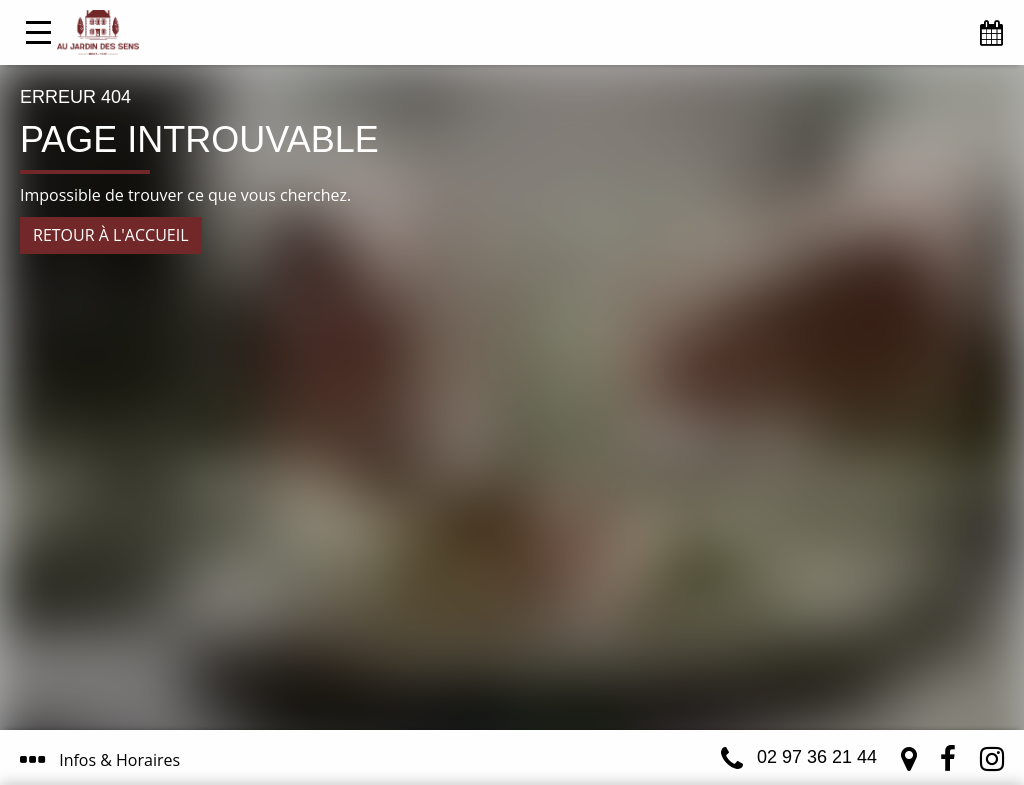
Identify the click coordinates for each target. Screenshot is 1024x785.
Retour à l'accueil (111, 235)
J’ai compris (458, 682)
